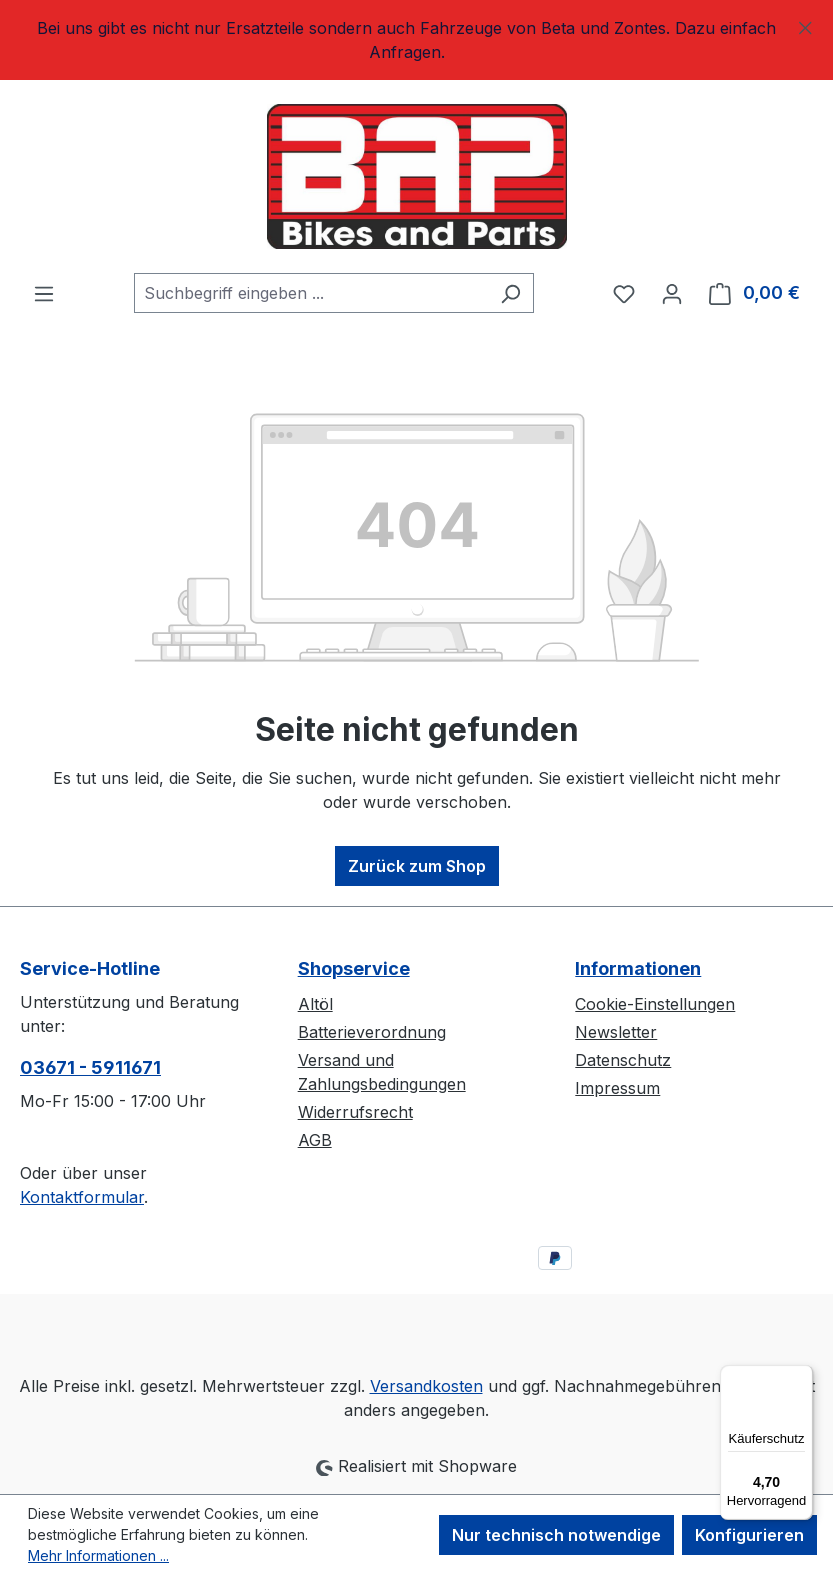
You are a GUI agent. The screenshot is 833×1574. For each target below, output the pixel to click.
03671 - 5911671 (90, 1067)
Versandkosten (426, 1386)
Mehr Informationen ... (98, 1555)
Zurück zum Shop (417, 866)
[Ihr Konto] (672, 293)
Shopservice (354, 968)
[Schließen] (805, 24)
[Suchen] (510, 293)
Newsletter (616, 1032)
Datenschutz (623, 1060)
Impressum (617, 1088)
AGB (315, 1140)
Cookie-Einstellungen (655, 1004)
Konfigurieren (749, 1535)
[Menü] (44, 293)
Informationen (638, 968)
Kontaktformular (82, 1197)
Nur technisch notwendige (556, 1535)
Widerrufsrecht (355, 1112)
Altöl (315, 1004)
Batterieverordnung (372, 1032)
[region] (416, 40)
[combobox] (311, 293)
